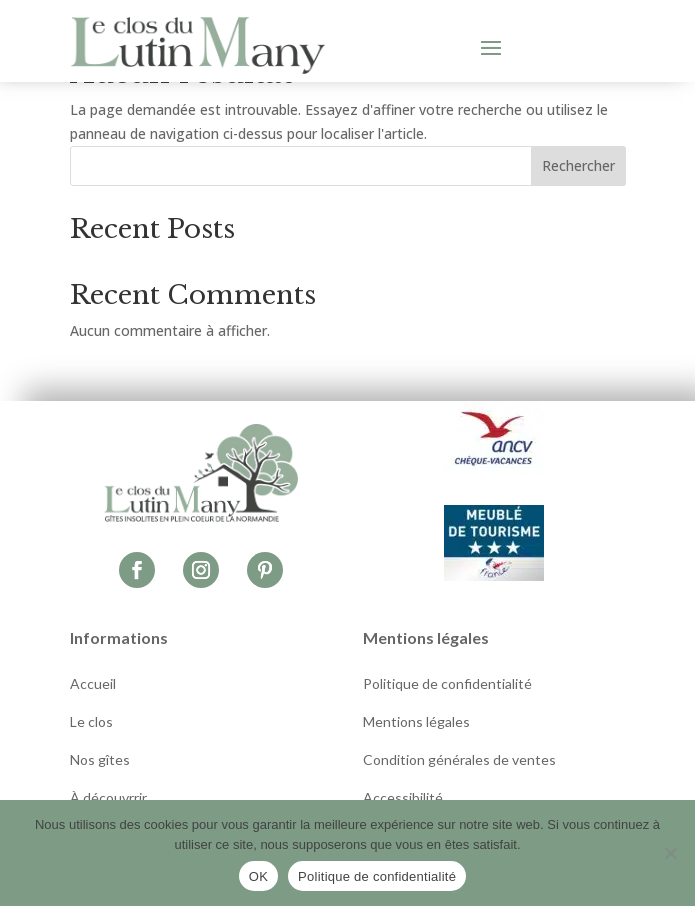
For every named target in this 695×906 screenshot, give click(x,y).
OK (258, 876)
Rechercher (578, 165)
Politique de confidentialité (377, 876)
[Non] (670, 853)
